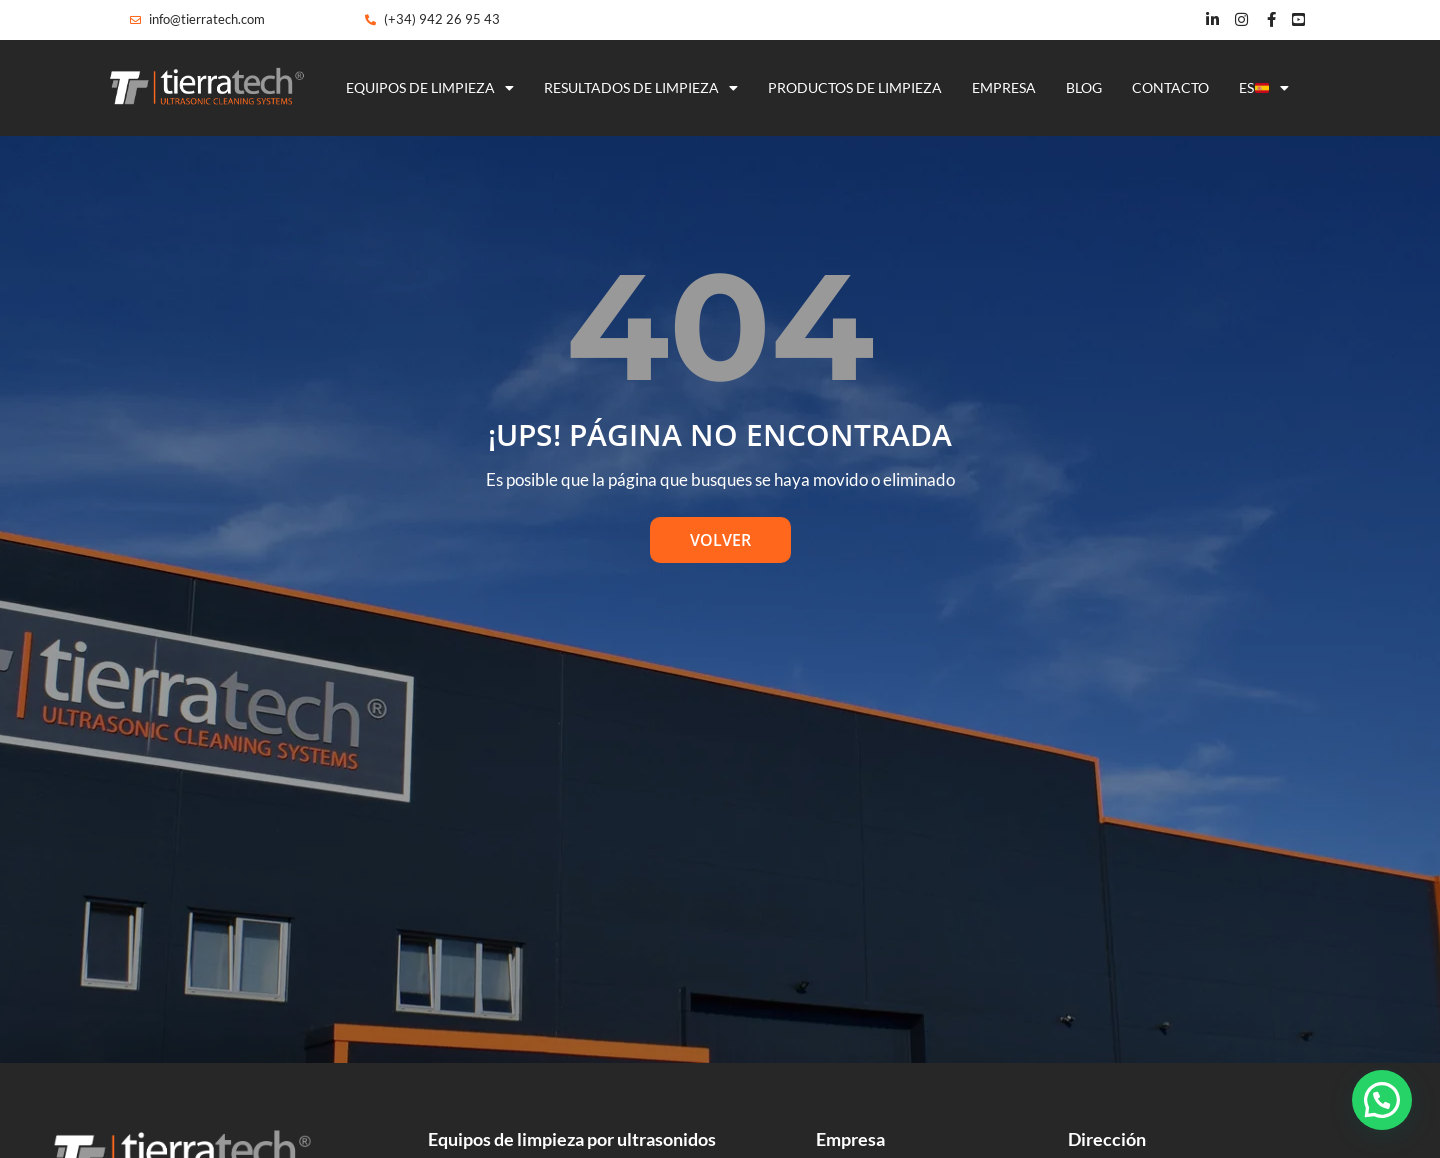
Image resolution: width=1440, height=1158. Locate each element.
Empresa (1004, 87)
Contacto (1170, 87)
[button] (1382, 1100)
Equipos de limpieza (430, 88)
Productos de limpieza (855, 87)
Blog (1084, 87)
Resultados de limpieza (641, 88)
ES (1264, 88)
